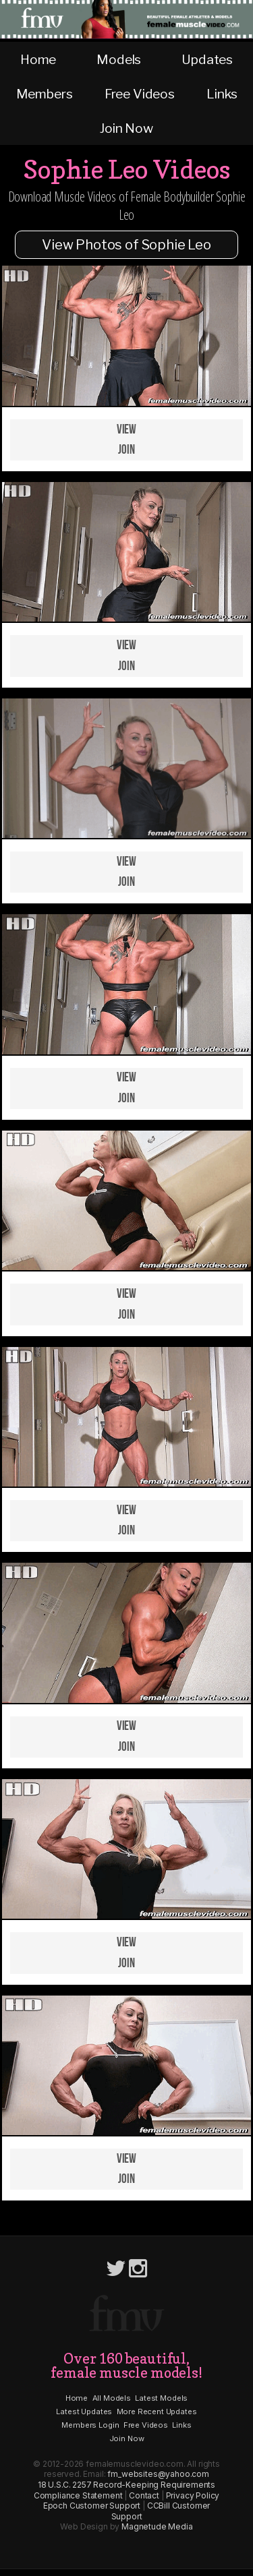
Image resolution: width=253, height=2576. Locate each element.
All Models (111, 2398)
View (126, 430)
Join (126, 450)
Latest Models (161, 2398)
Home (38, 59)
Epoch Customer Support (91, 2505)
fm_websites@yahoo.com (158, 2474)
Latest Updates (84, 2411)
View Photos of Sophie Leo (126, 245)
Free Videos (140, 94)
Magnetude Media (157, 2526)
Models (118, 59)
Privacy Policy (193, 2495)
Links (221, 94)
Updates (207, 59)
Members (44, 94)
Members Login (90, 2425)
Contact (144, 2495)
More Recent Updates (157, 2411)
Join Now (126, 128)
